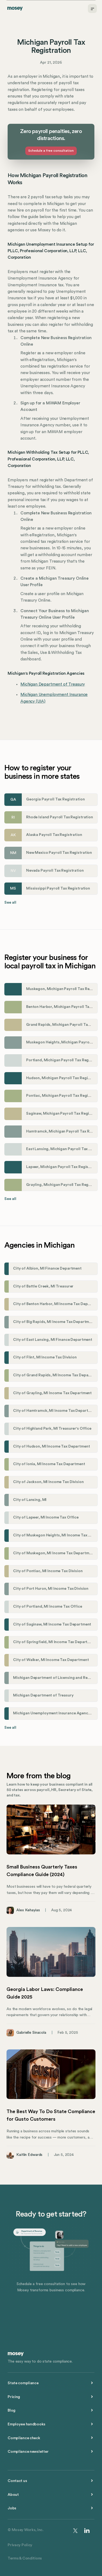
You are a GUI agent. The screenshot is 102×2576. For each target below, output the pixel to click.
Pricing (14, 2397)
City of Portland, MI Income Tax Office (47, 1606)
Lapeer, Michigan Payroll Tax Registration (63, 1167)
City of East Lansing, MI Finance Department (52, 1340)
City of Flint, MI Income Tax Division (45, 1357)
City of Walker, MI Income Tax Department (51, 1660)
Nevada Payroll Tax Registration (55, 870)
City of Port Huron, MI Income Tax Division (50, 1589)
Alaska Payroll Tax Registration (54, 835)
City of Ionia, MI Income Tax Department (49, 1464)
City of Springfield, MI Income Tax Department (55, 1642)
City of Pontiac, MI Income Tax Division (48, 1571)
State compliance (23, 2383)
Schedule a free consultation (50, 150)
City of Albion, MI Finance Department (47, 1268)
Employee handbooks (26, 2424)
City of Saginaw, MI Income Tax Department (52, 1624)
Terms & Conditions (25, 2558)
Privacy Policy (20, 2545)
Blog (12, 2410)
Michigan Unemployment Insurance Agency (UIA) (56, 1713)
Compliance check (24, 2438)
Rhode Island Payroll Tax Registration (59, 817)
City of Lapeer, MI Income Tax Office (46, 1517)
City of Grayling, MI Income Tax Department (52, 1393)
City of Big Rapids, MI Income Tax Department (54, 1322)
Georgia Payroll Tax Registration (55, 799)
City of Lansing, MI (30, 1500)
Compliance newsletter (28, 2452)
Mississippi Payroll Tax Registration (58, 888)
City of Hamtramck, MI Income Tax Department (55, 1411)
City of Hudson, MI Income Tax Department (51, 1446)
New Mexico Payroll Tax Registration (59, 853)
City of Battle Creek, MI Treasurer (43, 1286)
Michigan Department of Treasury (52, 684)
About (13, 2495)
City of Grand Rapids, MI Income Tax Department (57, 1375)
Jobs (12, 2508)
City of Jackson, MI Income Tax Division (48, 1482)
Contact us (17, 2481)
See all (10, 902)
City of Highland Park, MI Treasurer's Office (52, 1428)
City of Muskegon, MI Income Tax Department (54, 1553)
